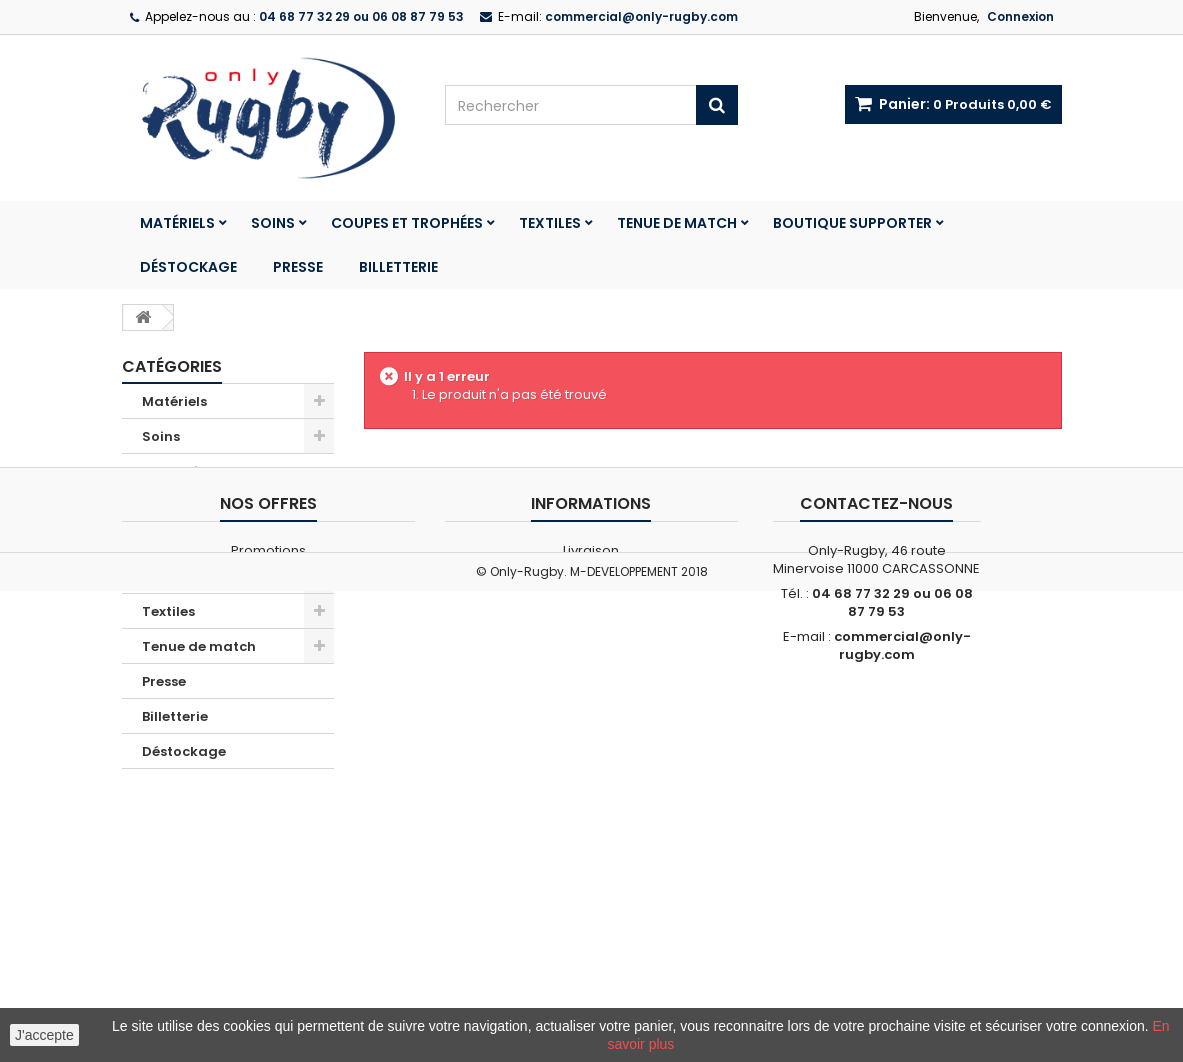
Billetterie (398, 267)
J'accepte (44, 1035)
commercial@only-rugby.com (902, 987)
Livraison (591, 892)
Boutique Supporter (852, 223)
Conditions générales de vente (591, 918)
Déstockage (188, 267)
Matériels (177, 223)
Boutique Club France (217, 506)
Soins (273, 223)
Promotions (182, 471)
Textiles (550, 223)
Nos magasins (268, 918)
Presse (298, 267)
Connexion (1020, 16)
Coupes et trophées (407, 223)
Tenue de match (677, 223)
